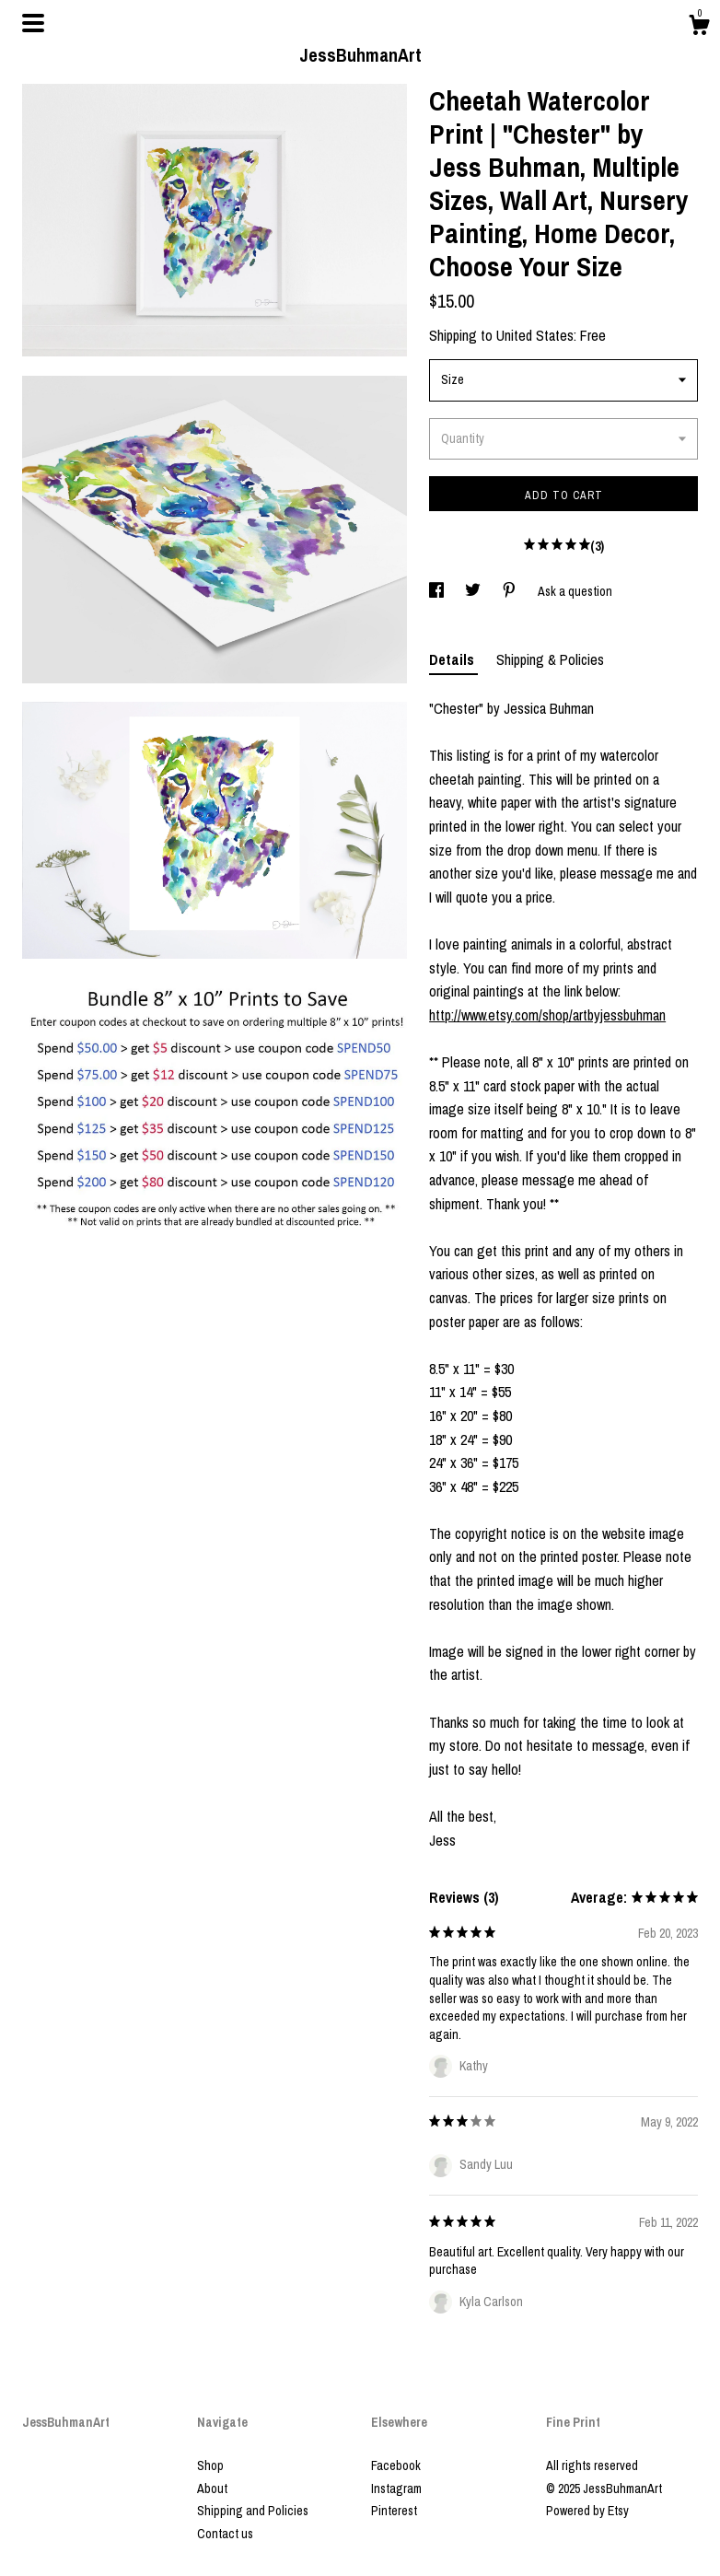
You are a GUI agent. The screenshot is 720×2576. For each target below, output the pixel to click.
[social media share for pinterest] (510, 591)
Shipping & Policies (550, 659)
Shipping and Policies (252, 2510)
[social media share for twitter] (474, 591)
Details (453, 659)
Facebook (396, 2465)
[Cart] (699, 27)
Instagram (396, 2488)
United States (535, 335)
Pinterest (394, 2510)
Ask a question (575, 591)
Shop (210, 2465)
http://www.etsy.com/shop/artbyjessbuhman (547, 1015)
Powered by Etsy (587, 2510)
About (212, 2488)
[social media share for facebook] (438, 591)
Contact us (225, 2533)
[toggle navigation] (33, 23)
